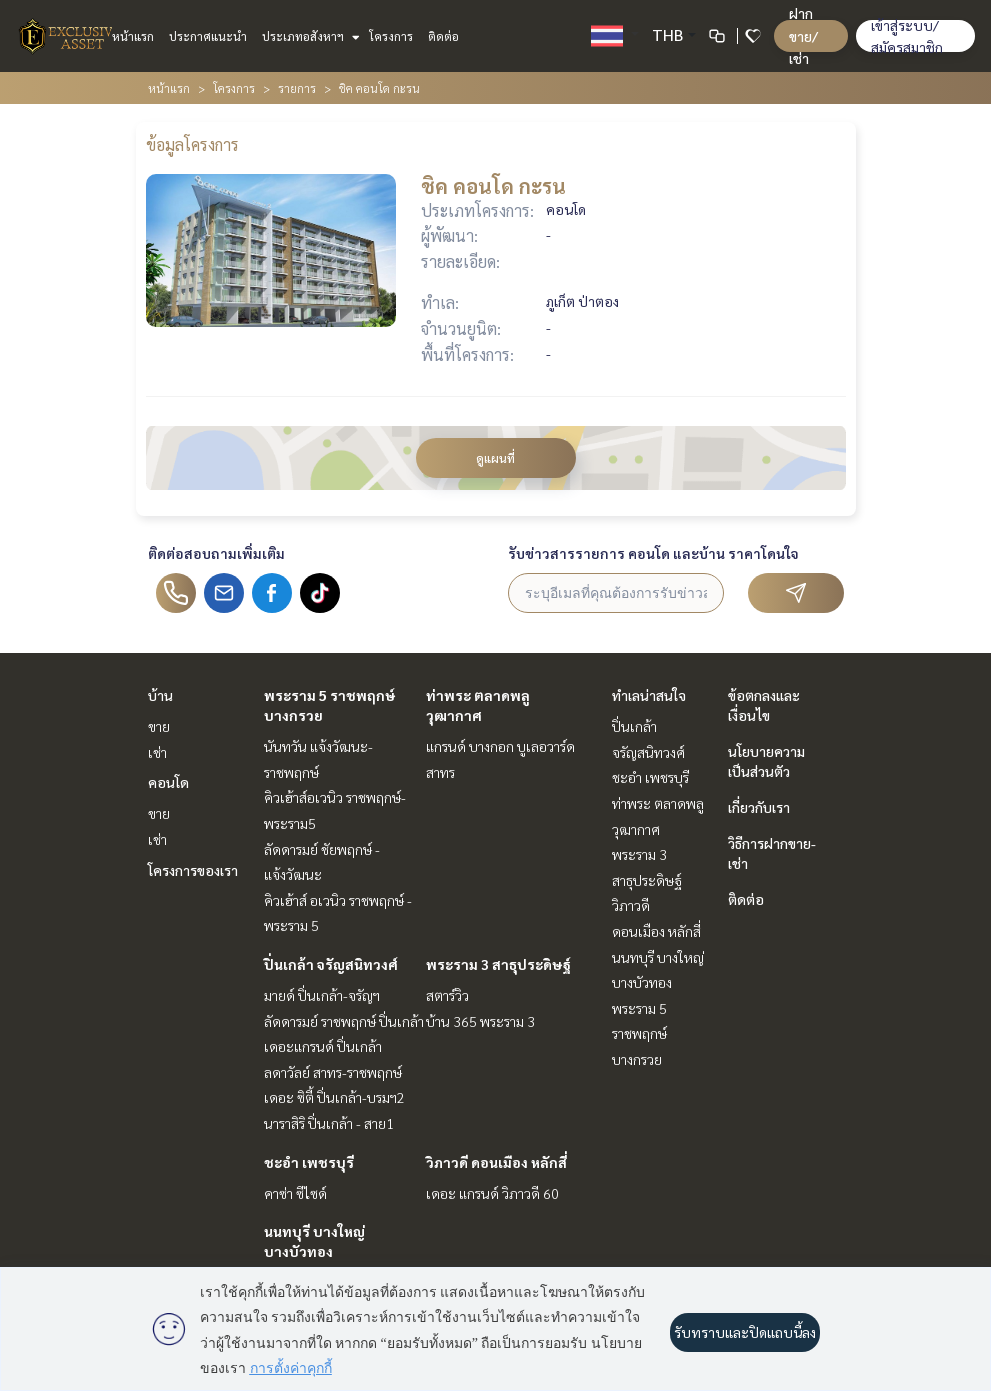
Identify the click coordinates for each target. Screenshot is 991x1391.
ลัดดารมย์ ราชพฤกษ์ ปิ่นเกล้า (344, 1021)
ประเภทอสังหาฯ (308, 36)
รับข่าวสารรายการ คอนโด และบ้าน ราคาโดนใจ (653, 553)
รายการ (297, 88)
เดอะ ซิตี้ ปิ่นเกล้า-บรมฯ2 (334, 1097)
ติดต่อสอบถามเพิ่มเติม (216, 553)
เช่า (157, 752)
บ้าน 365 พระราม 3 (480, 1021)
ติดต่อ (443, 36)
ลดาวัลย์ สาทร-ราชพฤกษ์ (333, 1072)
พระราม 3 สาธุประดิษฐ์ (498, 964)
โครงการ (391, 36)
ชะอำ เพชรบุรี (309, 1162)
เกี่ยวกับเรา (759, 807)
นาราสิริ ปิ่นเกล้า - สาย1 (329, 1123)
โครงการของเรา (193, 870)
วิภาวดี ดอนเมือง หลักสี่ (496, 1162)
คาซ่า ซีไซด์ (295, 1193)
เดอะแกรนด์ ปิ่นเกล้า (323, 1046)
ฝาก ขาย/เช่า (803, 35)
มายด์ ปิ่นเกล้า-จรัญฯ (322, 995)
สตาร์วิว (447, 995)
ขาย (159, 726)
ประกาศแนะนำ (208, 36)
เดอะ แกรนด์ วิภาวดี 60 (492, 1193)
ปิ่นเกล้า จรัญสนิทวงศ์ (331, 964)
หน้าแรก (133, 36)
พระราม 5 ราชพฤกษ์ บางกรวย (639, 1033)
